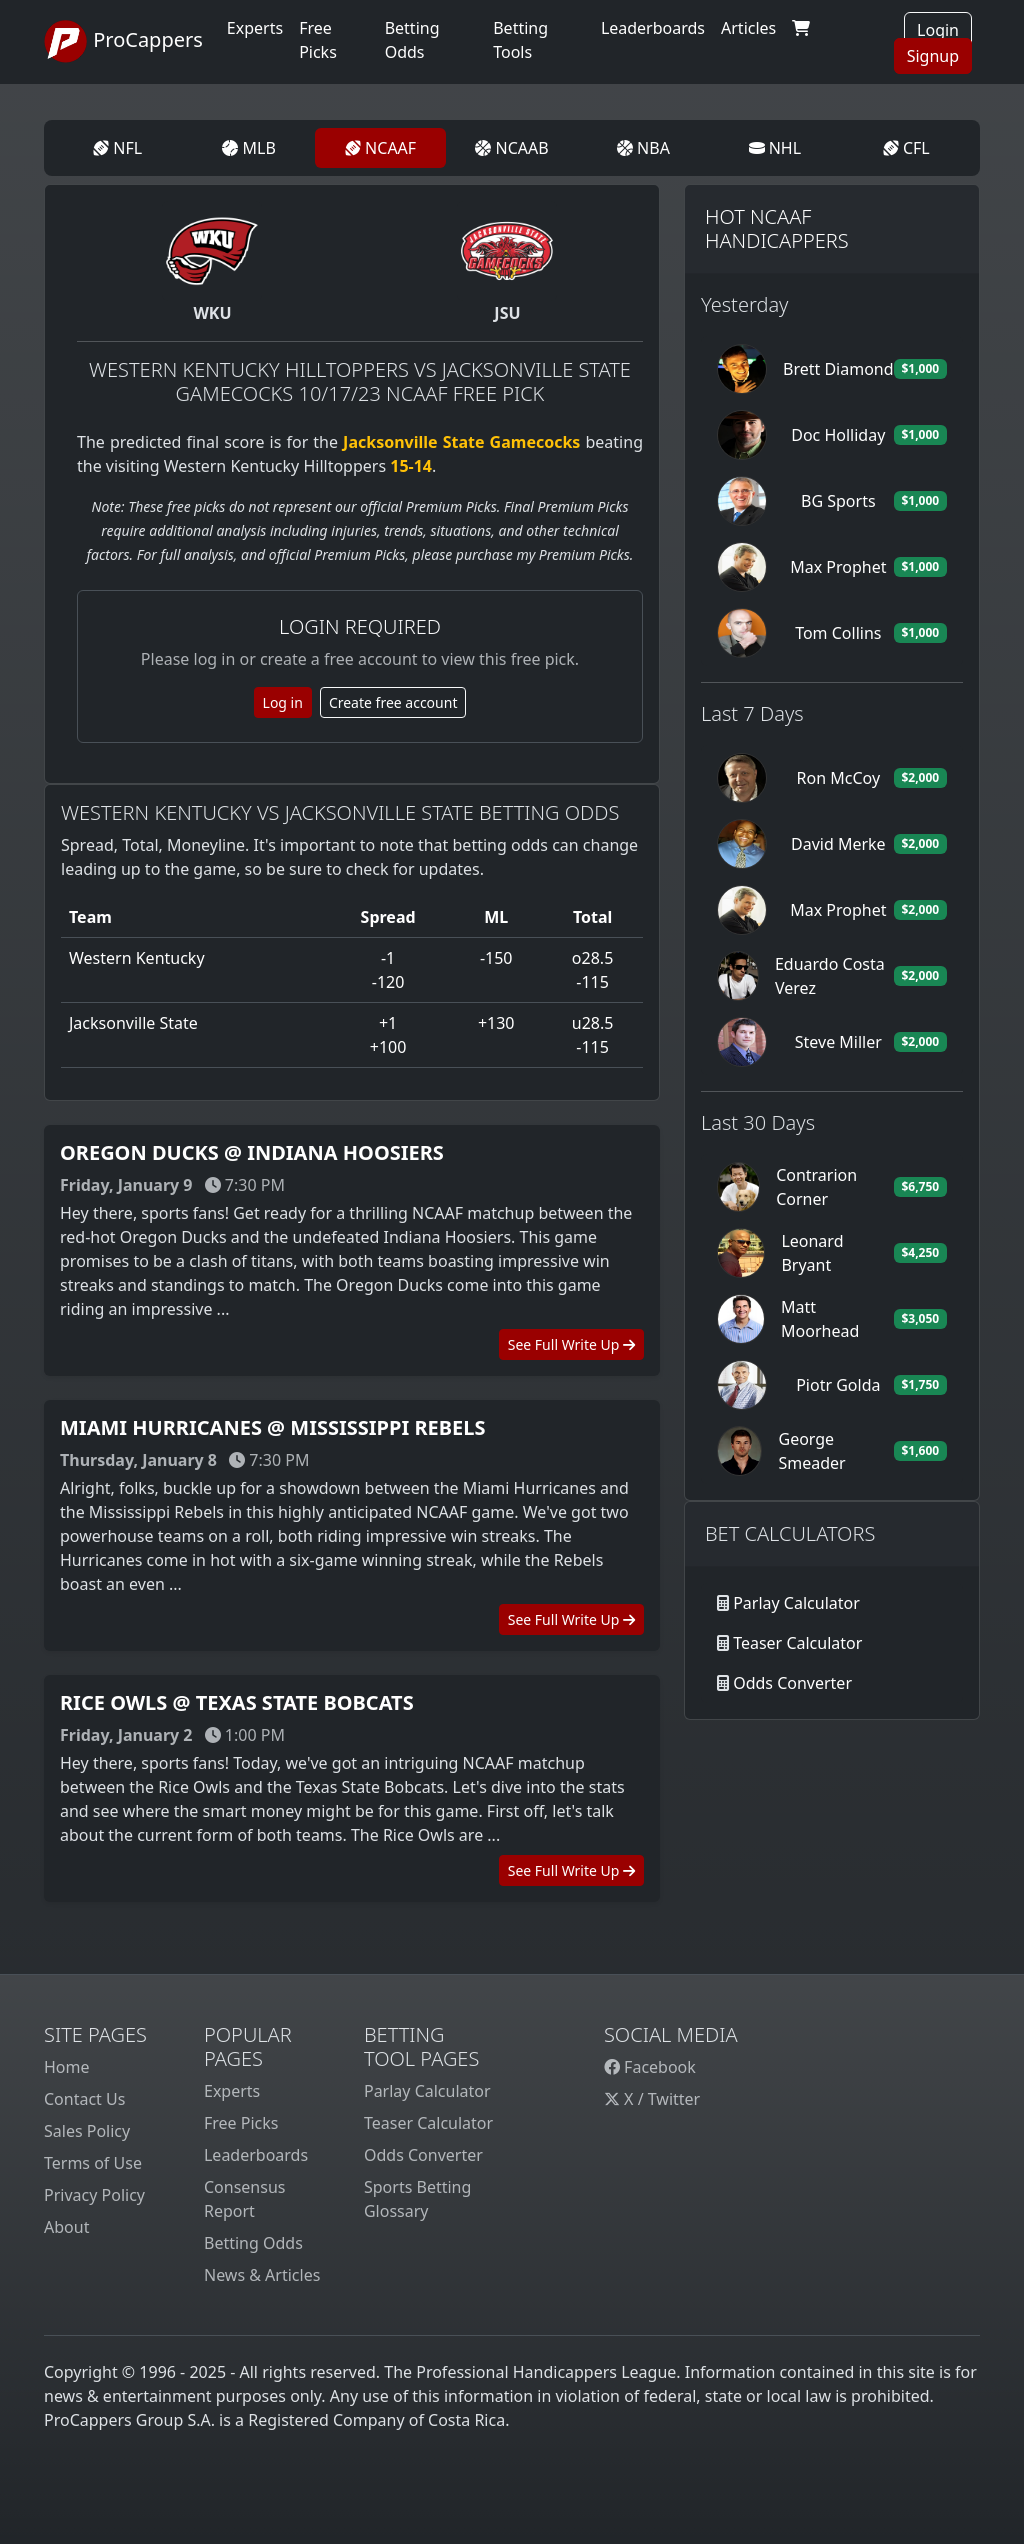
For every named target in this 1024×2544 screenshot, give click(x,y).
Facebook (650, 2067)
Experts (255, 28)
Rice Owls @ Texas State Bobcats (237, 1702)
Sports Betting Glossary (417, 2199)
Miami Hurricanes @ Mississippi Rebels (272, 1427)
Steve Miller (838, 1042)
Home (67, 2067)
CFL (906, 148)
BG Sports (838, 501)
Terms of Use (93, 2163)
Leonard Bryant (812, 1253)
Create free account (393, 702)
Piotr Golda (838, 1385)
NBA (643, 148)
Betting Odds (253, 2243)
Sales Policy (87, 2131)
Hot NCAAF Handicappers (777, 228)
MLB (248, 148)
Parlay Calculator (796, 1603)
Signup (933, 56)
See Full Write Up (571, 1344)
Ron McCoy (839, 778)
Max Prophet (838, 567)
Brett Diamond (838, 369)
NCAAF (380, 148)
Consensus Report (244, 2199)
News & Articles (262, 2275)
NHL (775, 148)
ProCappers (123, 42)
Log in (283, 702)
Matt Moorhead (820, 1319)
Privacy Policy (94, 2195)
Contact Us (84, 2099)
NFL (117, 148)
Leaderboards (653, 28)
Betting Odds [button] (412, 40)
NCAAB (511, 148)
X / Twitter (652, 2099)
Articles (748, 28)
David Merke (838, 844)
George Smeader (811, 1451)
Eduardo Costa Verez (830, 976)
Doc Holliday (838, 435)
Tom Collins (838, 633)
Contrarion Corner (816, 1187)
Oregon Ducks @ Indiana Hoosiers (252, 1152)
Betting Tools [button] (520, 40)
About (66, 2227)
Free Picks (241, 2123)
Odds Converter (792, 1683)
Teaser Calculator (797, 1643)
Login (938, 30)
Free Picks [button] (318, 40)
